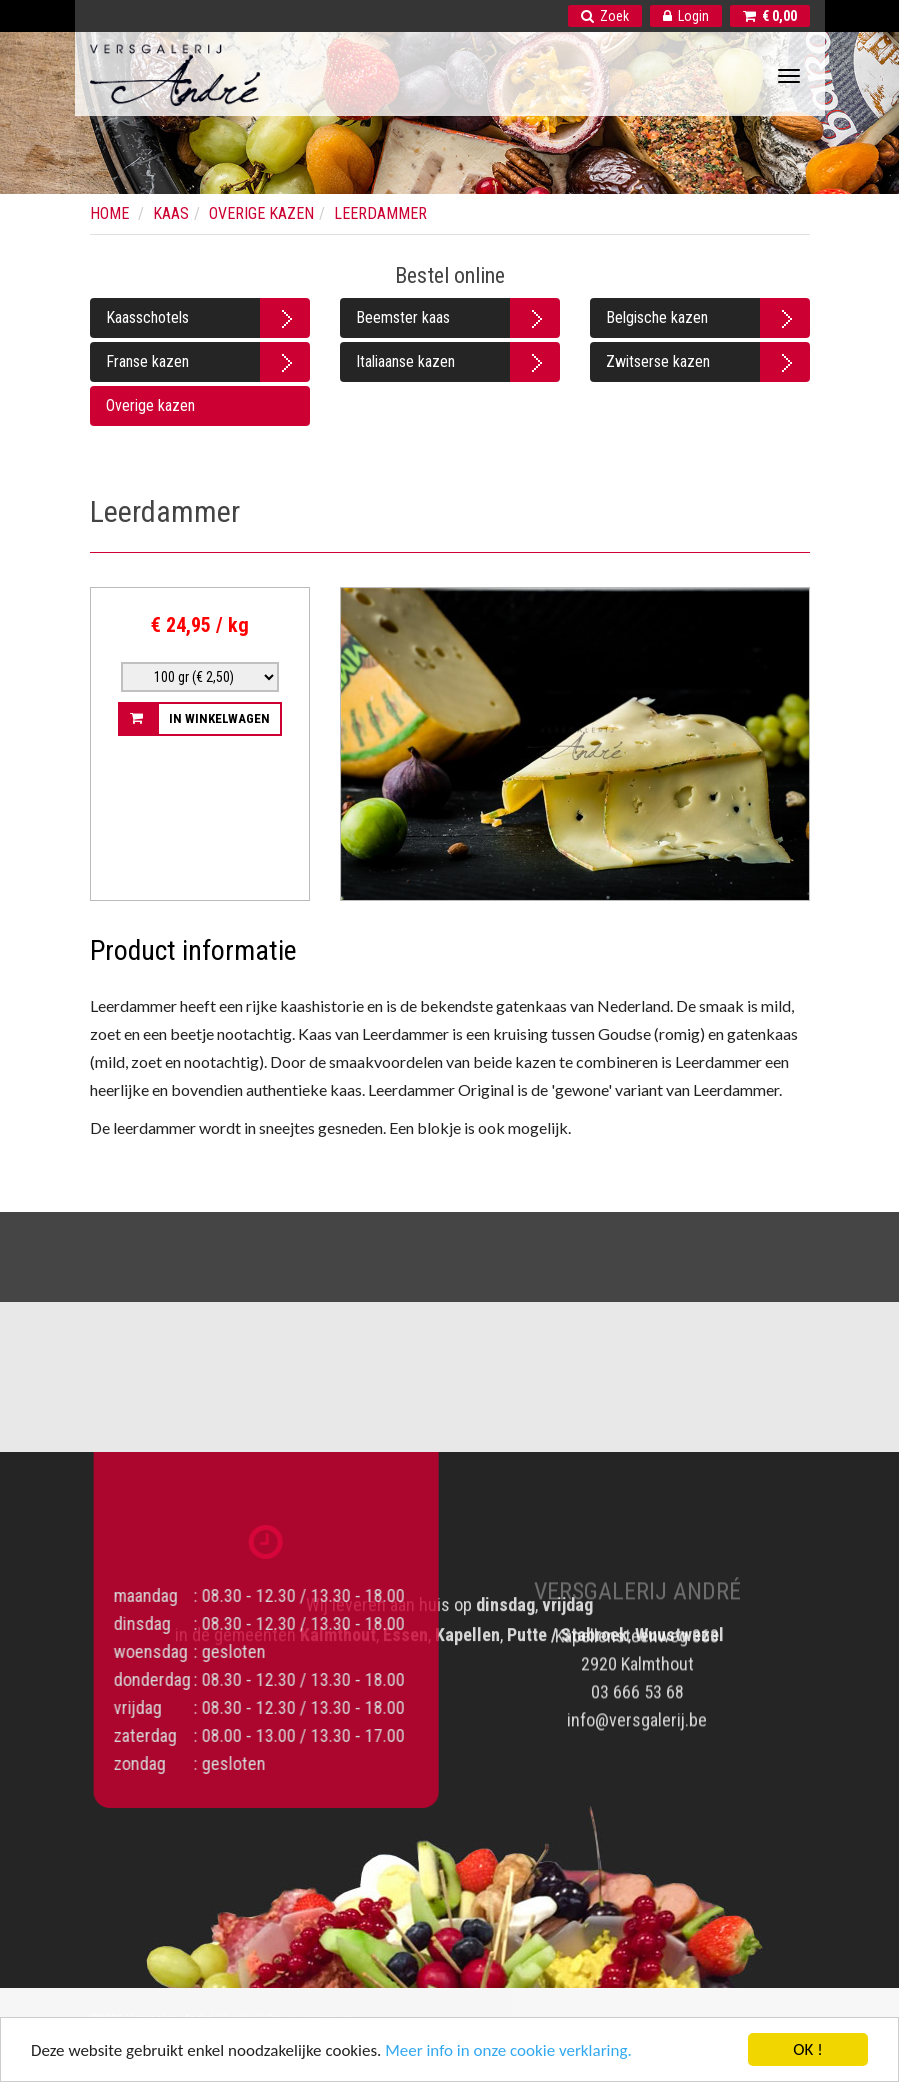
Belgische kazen (657, 317)
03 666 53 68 (637, 1676)
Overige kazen (150, 405)
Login (686, 16)
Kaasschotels (147, 317)
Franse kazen (147, 361)
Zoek (605, 16)
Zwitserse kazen (658, 361)
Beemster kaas (403, 317)
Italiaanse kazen (405, 361)
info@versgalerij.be (637, 1704)
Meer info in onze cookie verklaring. (508, 2052)
